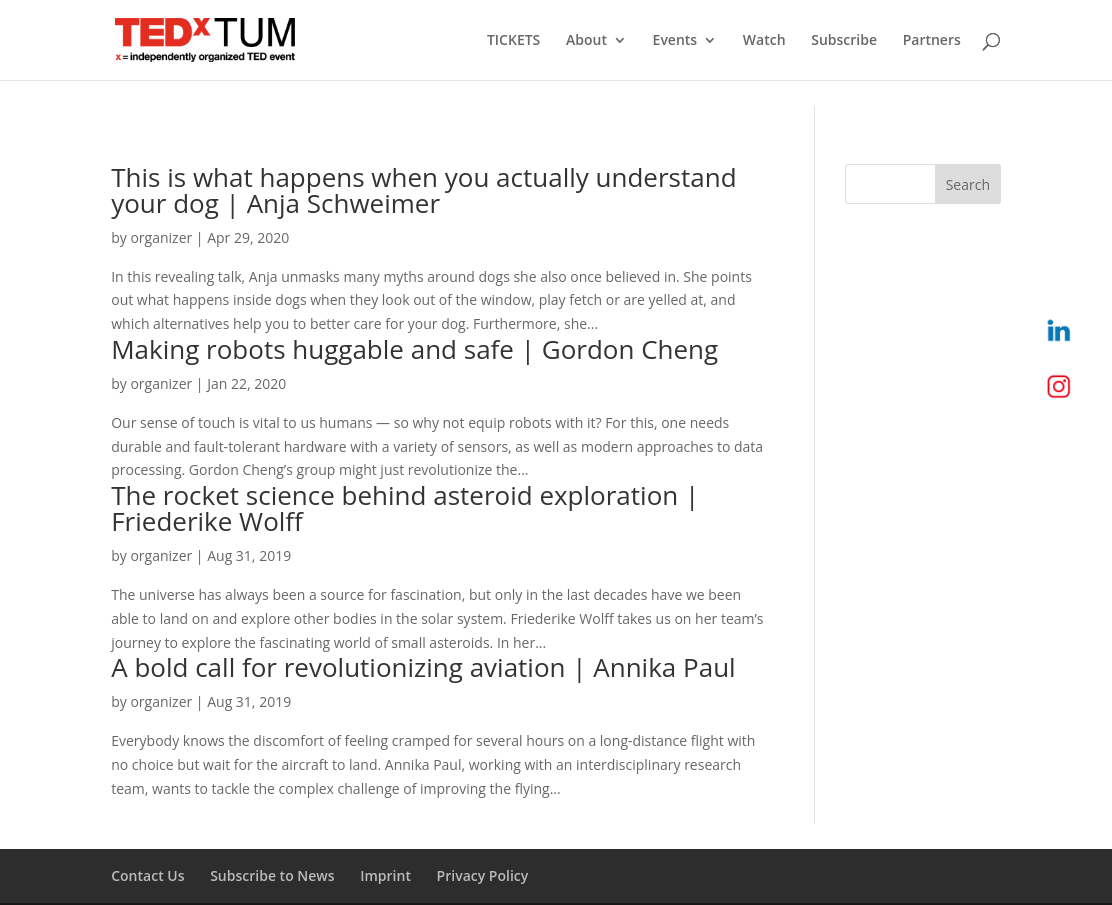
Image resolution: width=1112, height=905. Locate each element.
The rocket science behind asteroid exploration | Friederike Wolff (405, 508)
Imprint (385, 875)
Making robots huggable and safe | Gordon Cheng (414, 349)
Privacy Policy (483, 875)
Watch (764, 41)
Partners (932, 41)
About (586, 41)
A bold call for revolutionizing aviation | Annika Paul (423, 667)
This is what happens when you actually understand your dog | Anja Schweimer (423, 190)
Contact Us (147, 875)
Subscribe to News (272, 875)
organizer (161, 237)
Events (675, 41)
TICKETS (513, 41)
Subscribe (844, 41)
